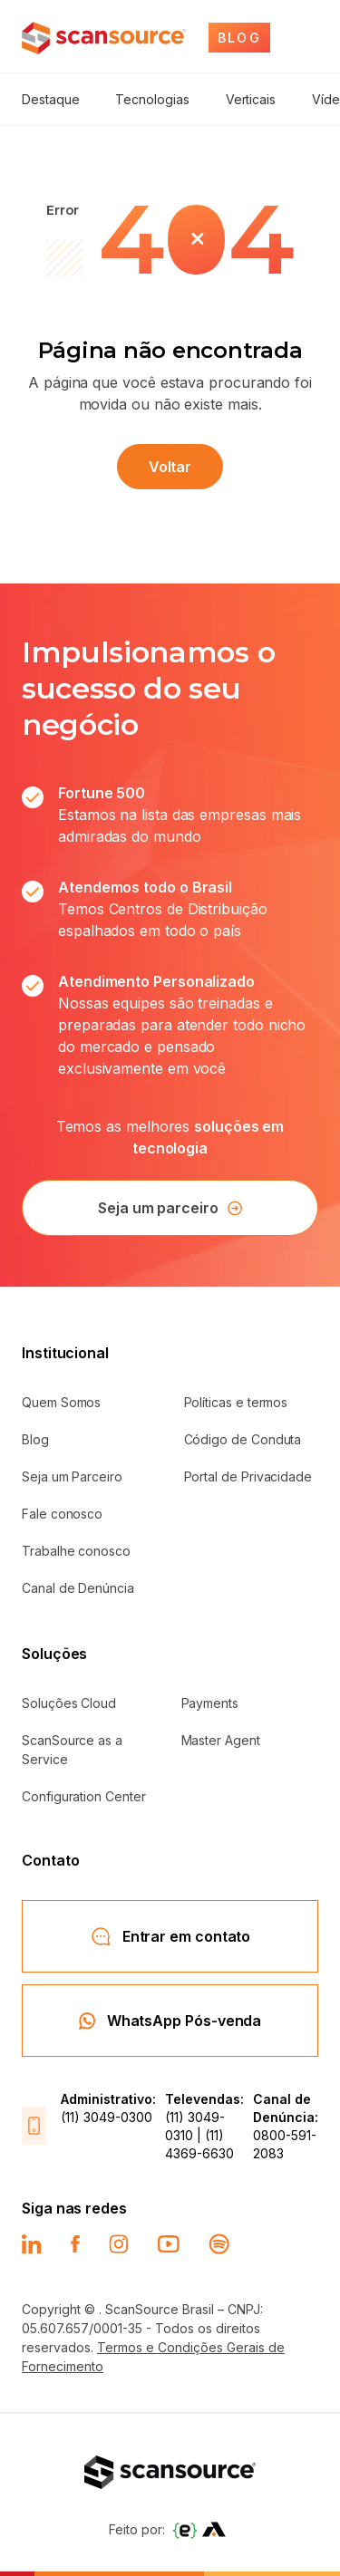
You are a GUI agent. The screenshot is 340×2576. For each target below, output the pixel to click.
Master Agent (220, 1740)
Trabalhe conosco (76, 1550)
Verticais (251, 99)
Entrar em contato (170, 1936)
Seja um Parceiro (72, 1476)
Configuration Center (84, 1796)
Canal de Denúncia (78, 1588)
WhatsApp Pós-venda (170, 2021)
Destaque (50, 99)
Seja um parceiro (170, 1208)
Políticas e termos (236, 1402)
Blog (35, 1439)
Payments (209, 1703)
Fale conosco (62, 1513)
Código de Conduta (243, 1439)
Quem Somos (61, 1402)
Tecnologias (152, 99)
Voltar (170, 467)
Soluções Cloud (69, 1703)
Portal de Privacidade (248, 1476)
